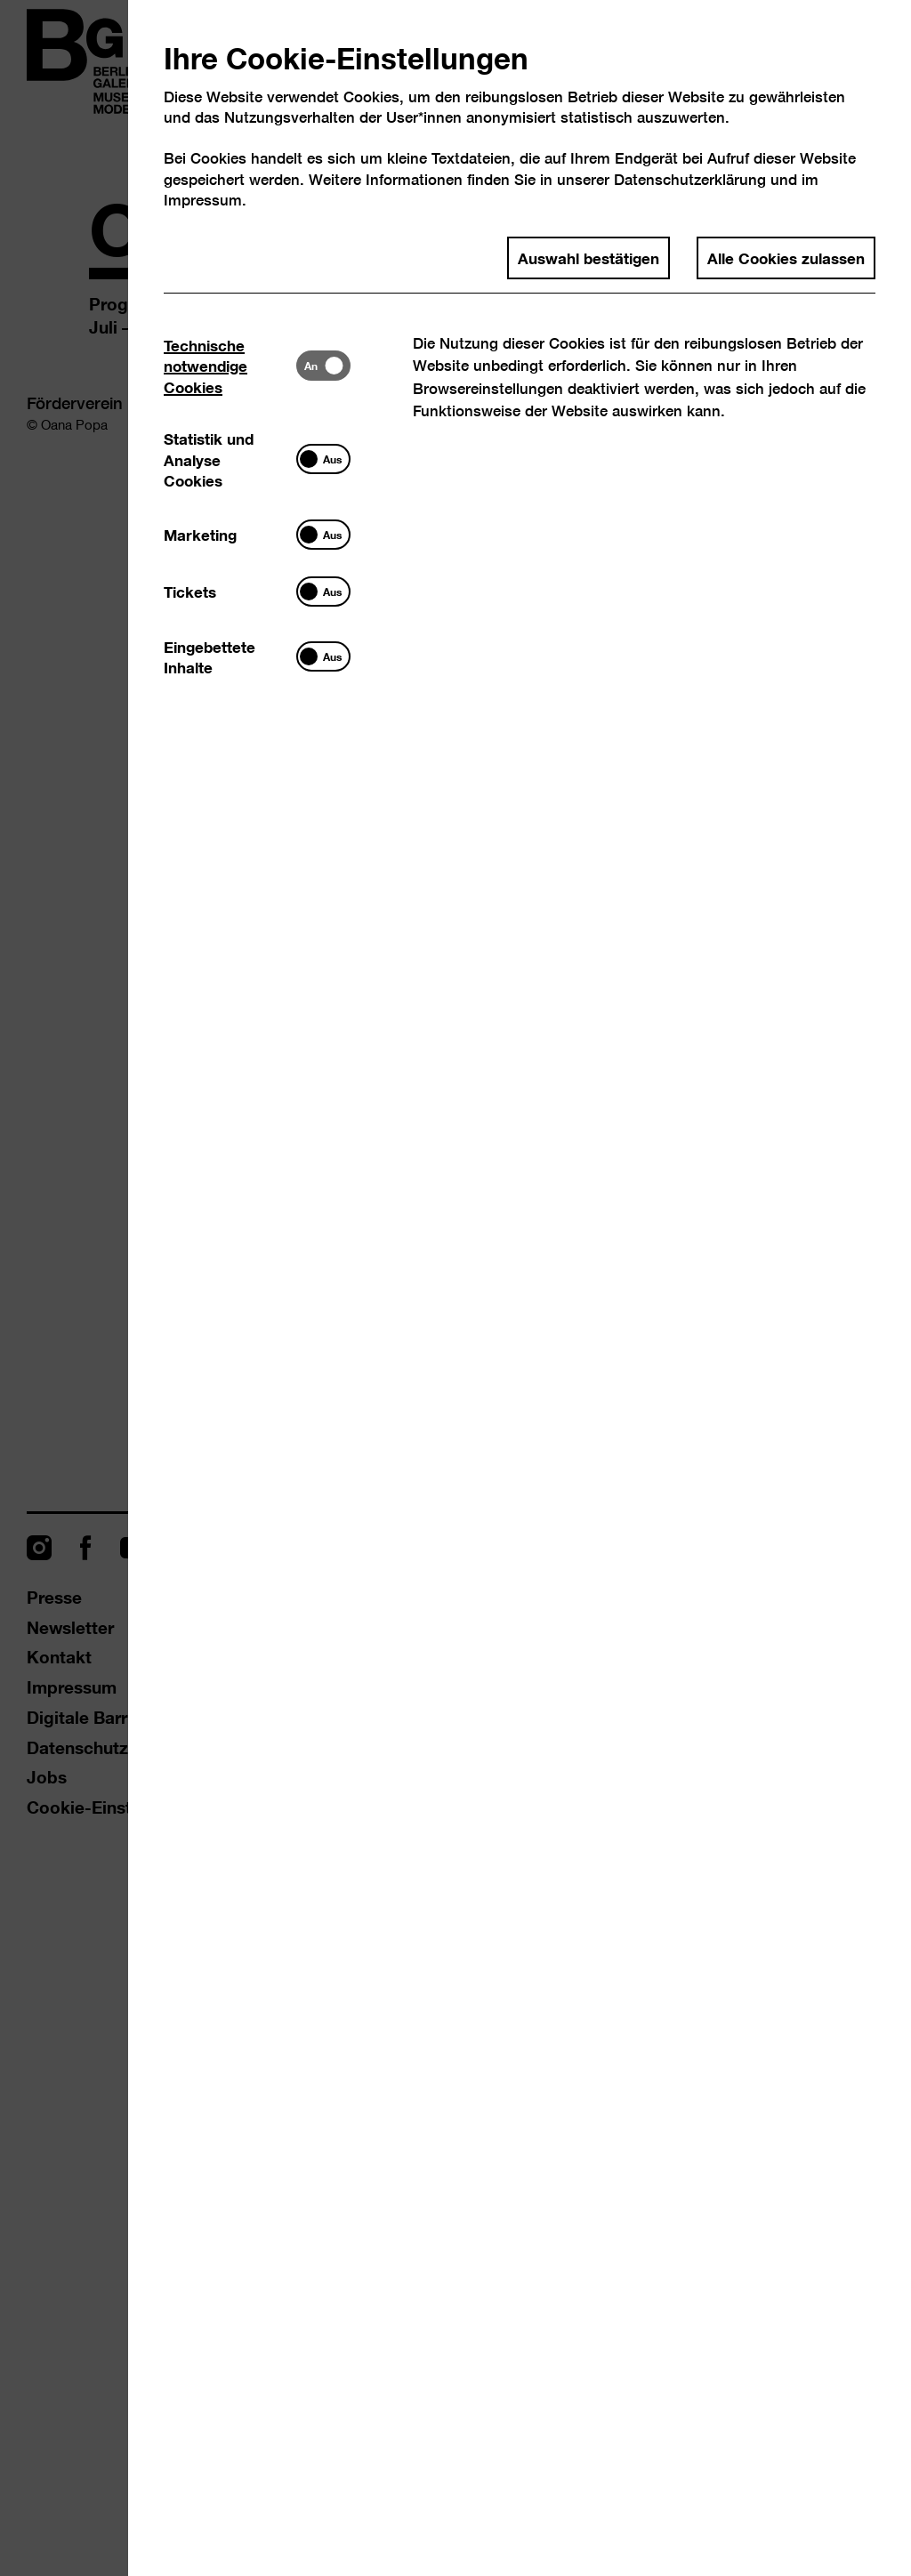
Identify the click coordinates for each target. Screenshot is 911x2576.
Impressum (203, 199)
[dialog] (455, 1288)
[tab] (230, 365)
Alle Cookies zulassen (786, 257)
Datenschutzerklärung (690, 179)
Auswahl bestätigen (588, 257)
